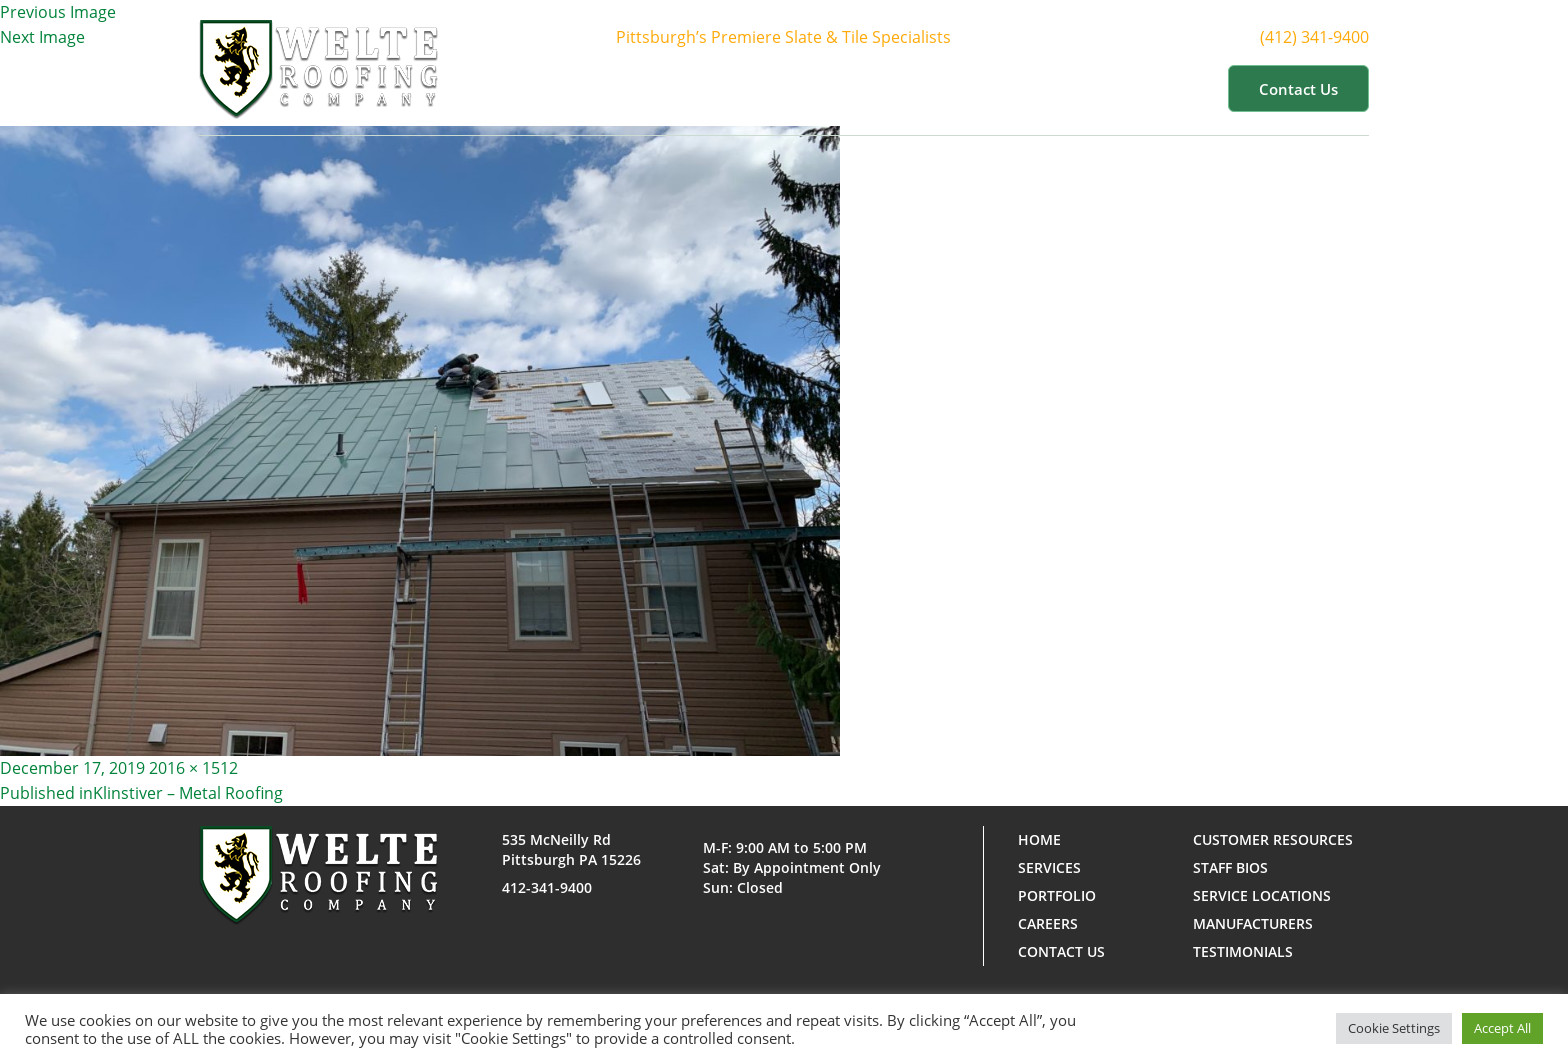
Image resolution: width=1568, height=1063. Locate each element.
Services (851, 88)
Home (643, 88)
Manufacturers (1253, 923)
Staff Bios (1230, 867)
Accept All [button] (1502, 1028)
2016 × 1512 (193, 768)
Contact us (1298, 89)
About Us (738, 88)
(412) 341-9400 (1326, 37)
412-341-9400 (547, 887)
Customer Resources (1118, 88)
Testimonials (1243, 951)
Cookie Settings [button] (1394, 1028)
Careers (1048, 923)
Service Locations (1262, 895)
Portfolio (962, 88)
